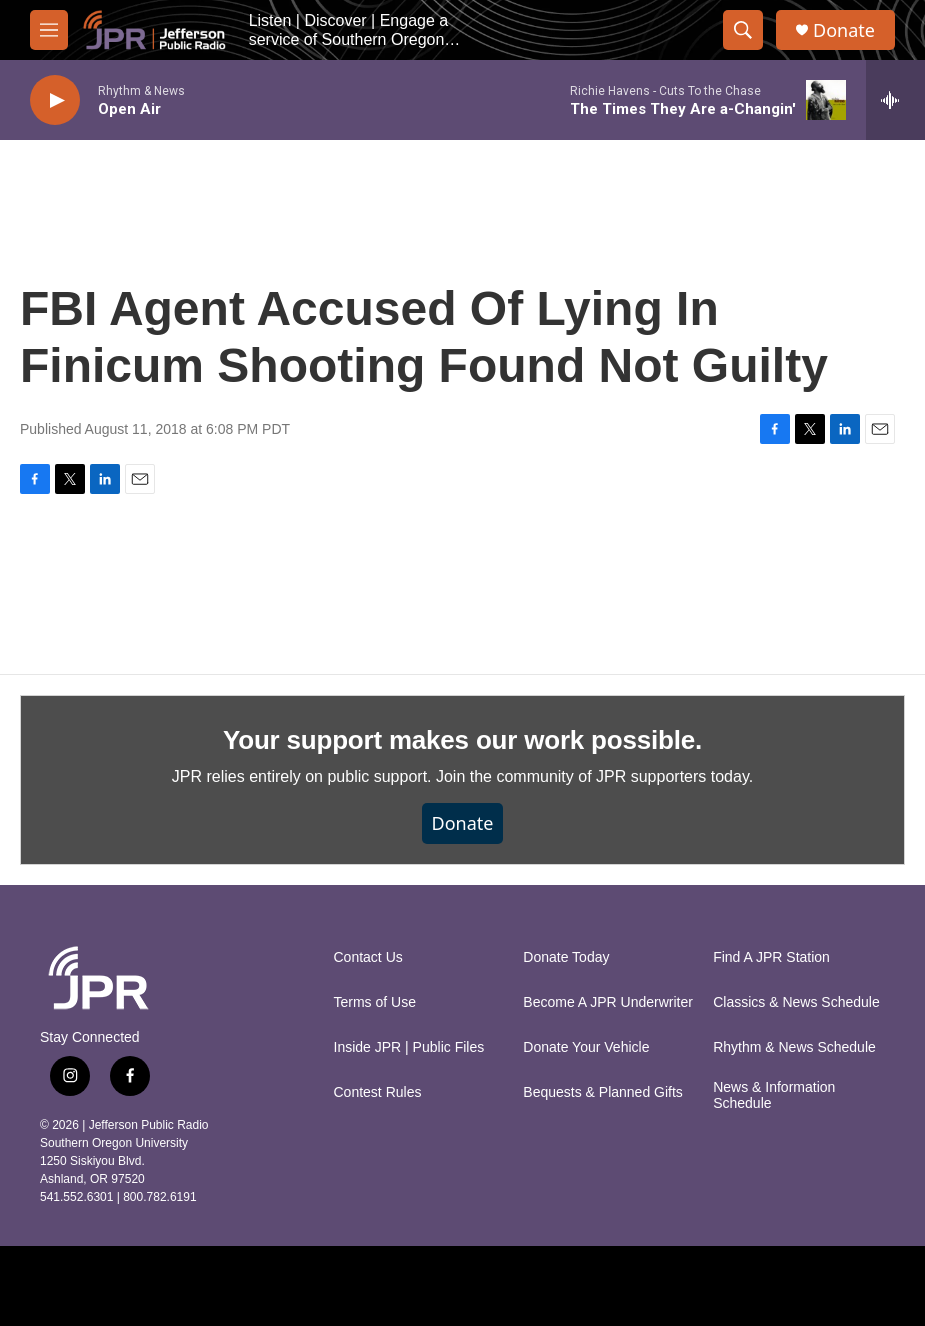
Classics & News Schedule (796, 1002)
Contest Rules (378, 1092)
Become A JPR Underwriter (608, 1002)
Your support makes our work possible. (462, 740)
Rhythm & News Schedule (794, 1047)
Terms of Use (375, 1002)
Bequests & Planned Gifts (603, 1092)
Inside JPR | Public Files (409, 1047)
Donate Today (566, 957)
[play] (55, 100)
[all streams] (895, 100)
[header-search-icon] (743, 30)
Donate (844, 30)
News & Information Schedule (774, 1095)
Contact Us (368, 957)
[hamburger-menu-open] (49, 30)
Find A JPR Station (771, 957)
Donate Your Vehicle (586, 1047)
